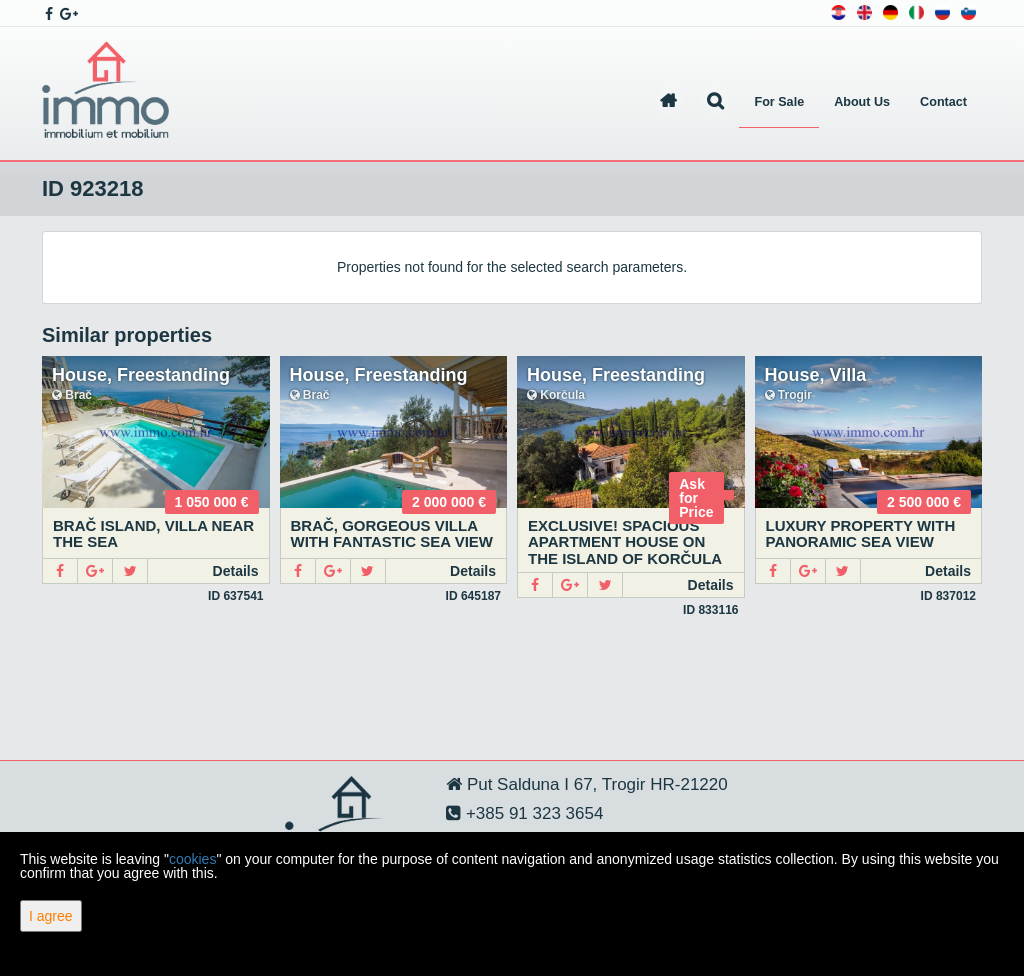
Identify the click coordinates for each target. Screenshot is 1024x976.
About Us (862, 102)
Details (236, 571)
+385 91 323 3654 (532, 813)
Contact (943, 102)
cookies (192, 859)
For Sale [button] (779, 102)
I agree (51, 916)
